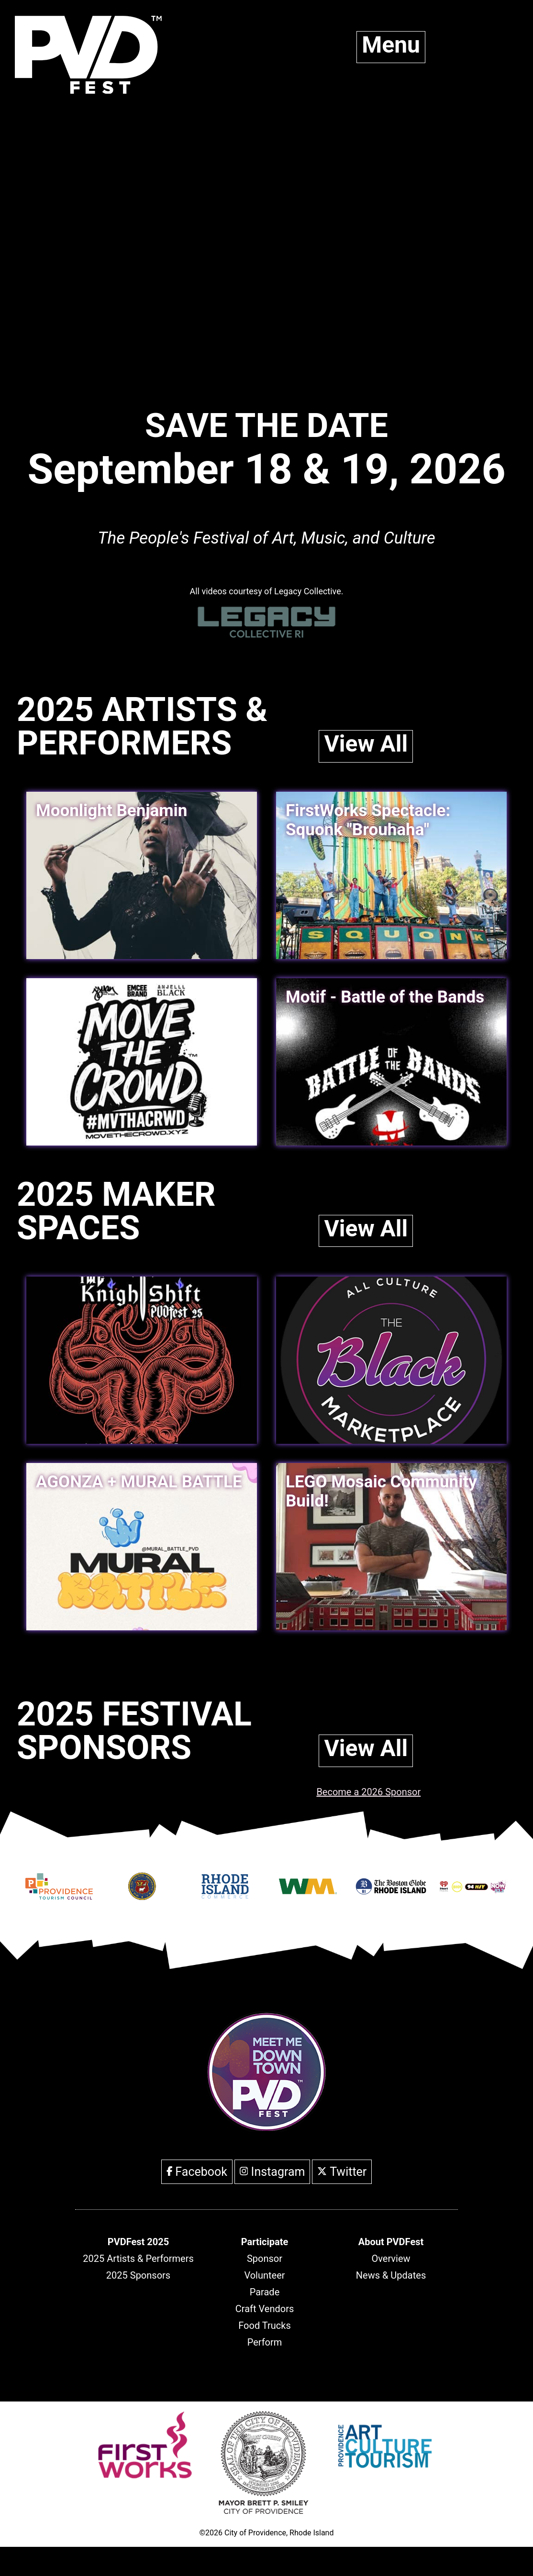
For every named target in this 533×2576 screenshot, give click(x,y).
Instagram (272, 2172)
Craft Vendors (264, 2308)
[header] (138, 2242)
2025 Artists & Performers (138, 2258)
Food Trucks (264, 2325)
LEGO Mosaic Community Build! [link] (381, 1491)
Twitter (341, 2172)
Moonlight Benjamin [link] (111, 810)
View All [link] (366, 743)
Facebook (197, 2172)
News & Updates (391, 2275)
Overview (390, 2258)
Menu (391, 44)
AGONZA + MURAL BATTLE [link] (139, 1482)
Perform (264, 2342)
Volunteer (264, 2275)
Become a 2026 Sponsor (368, 1792)
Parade (265, 2292)
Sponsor (264, 2258)
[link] (141, 1062)
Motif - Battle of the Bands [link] (385, 997)
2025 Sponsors (138, 2275)
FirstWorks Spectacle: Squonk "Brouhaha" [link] (368, 820)
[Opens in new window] (59, 1893)
